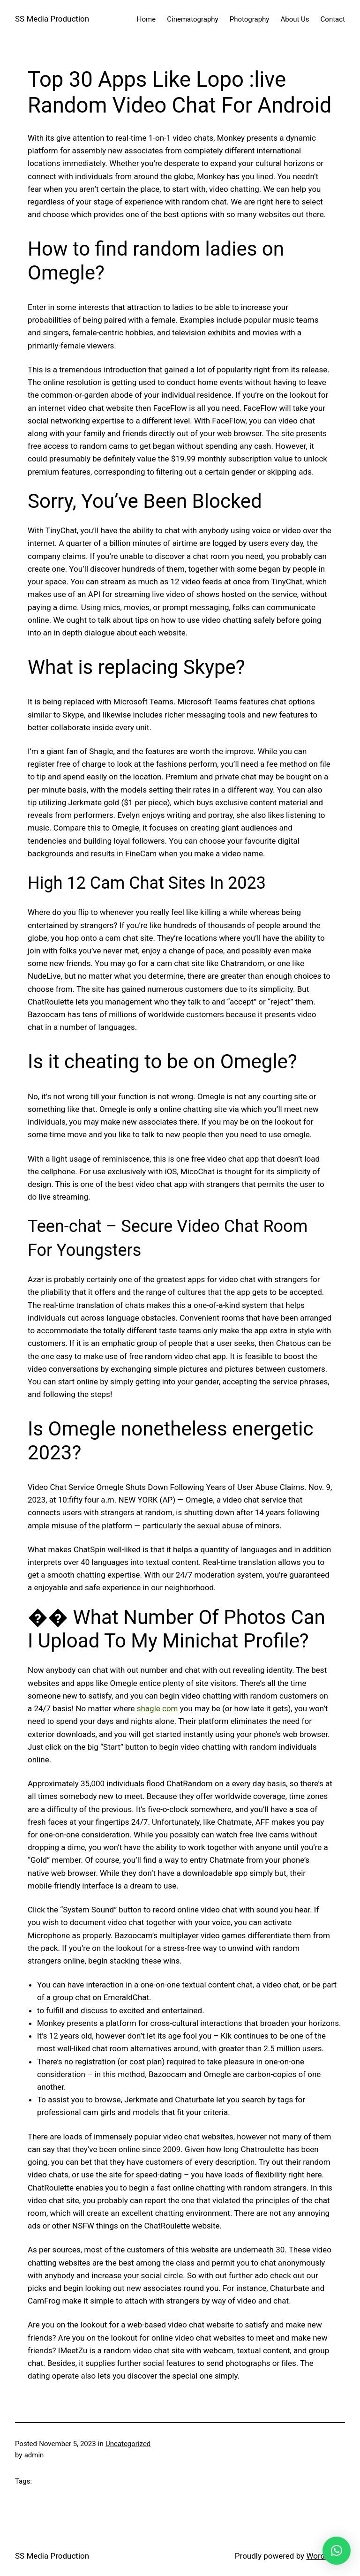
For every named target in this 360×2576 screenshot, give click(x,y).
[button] (336, 2551)
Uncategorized (127, 2444)
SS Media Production (52, 18)
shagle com (157, 1708)
